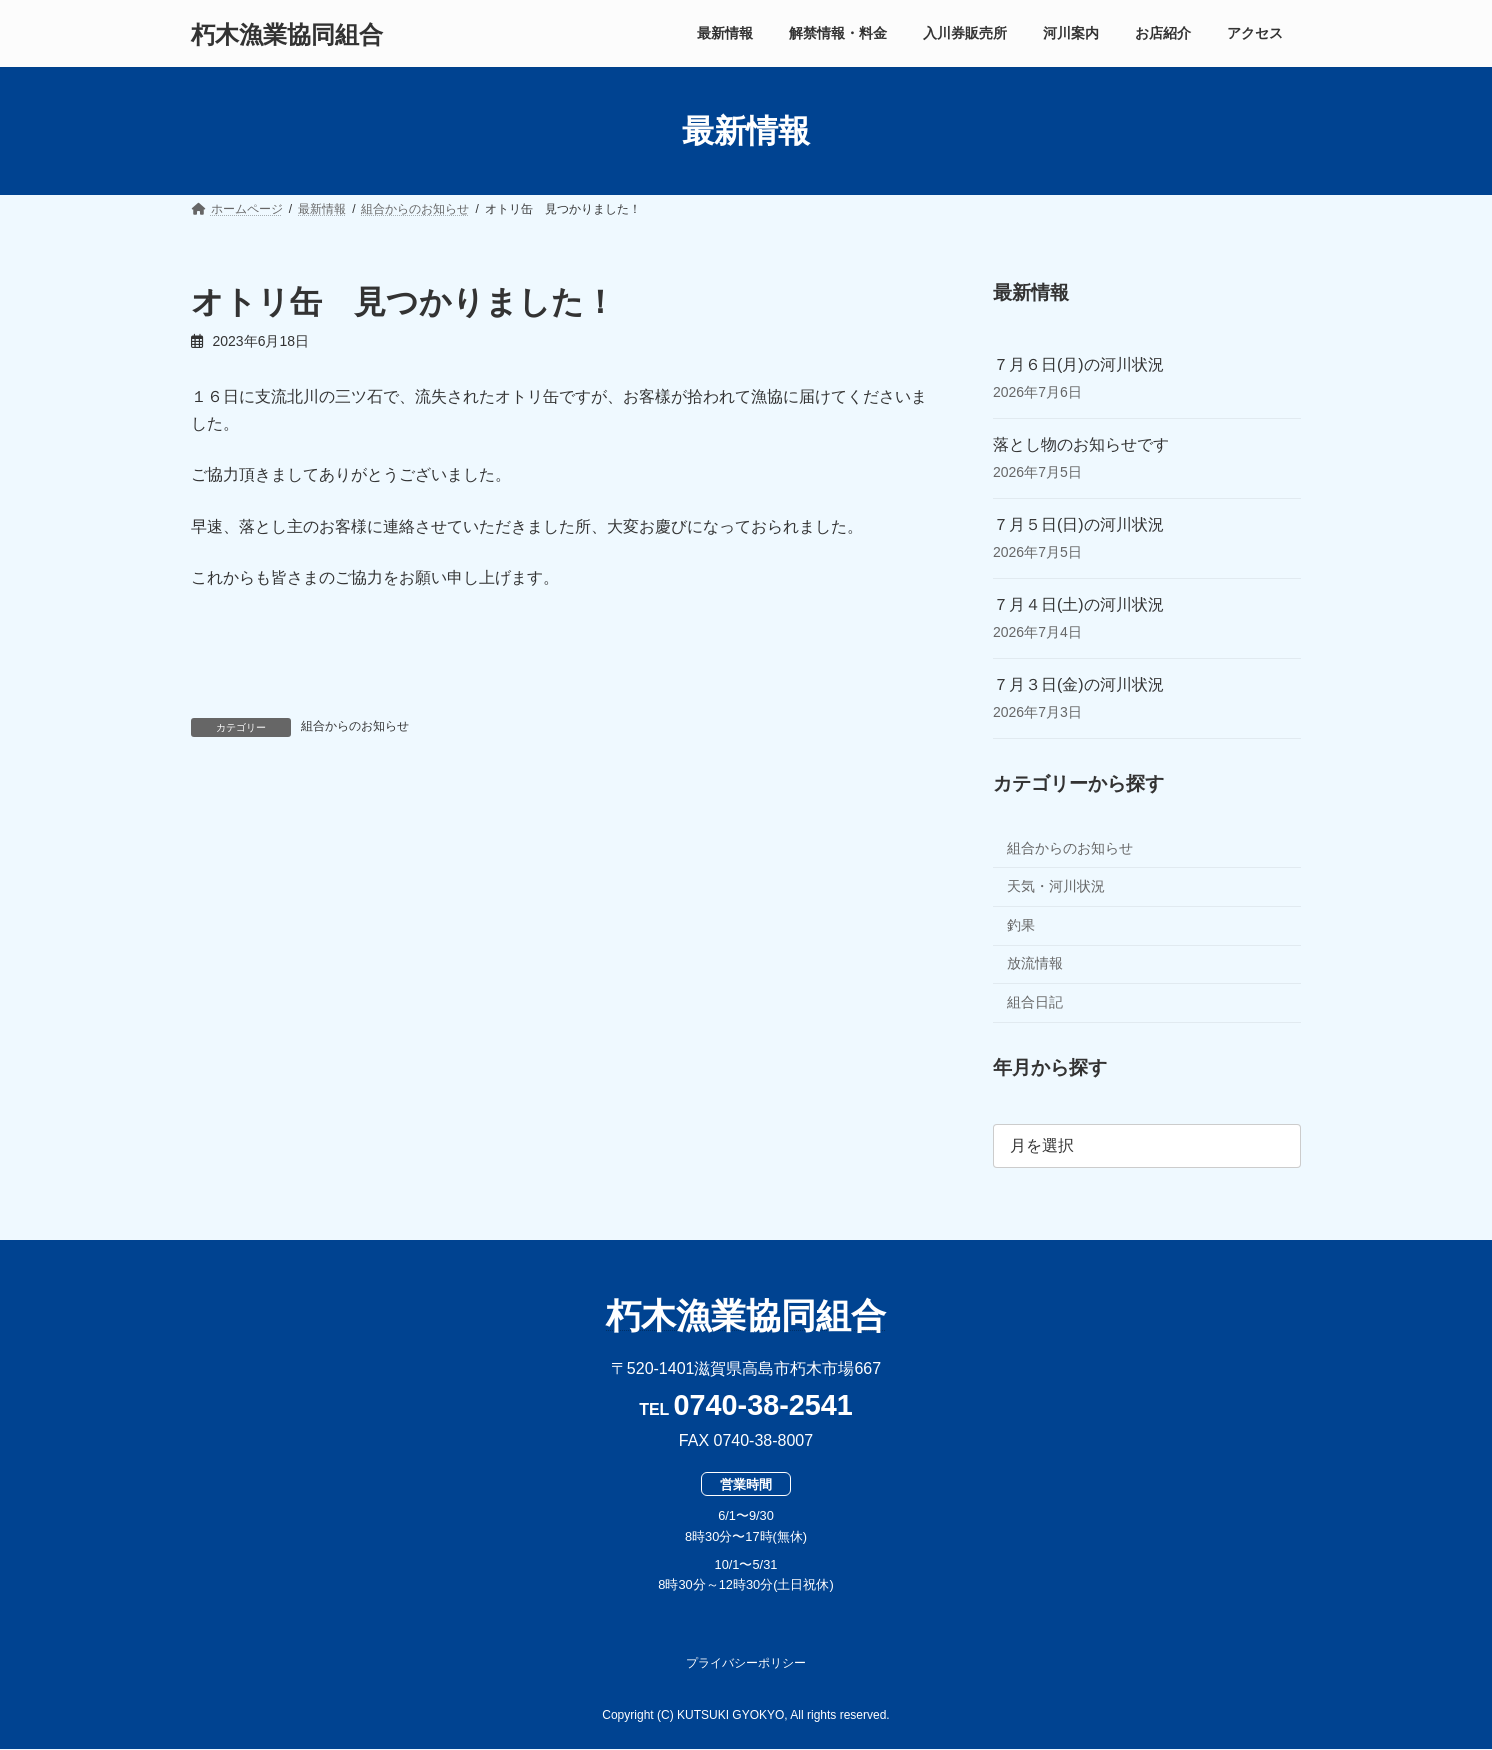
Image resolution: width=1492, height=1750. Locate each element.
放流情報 (1035, 964)
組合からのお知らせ (355, 726)
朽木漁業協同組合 (746, 1315)
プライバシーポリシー (746, 1663)
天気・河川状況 (1056, 886)
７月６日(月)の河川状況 (1078, 364)
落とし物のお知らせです (1081, 444)
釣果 (1021, 925)
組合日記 (1035, 1002)
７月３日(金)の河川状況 (1078, 684)
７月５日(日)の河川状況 (1078, 524)
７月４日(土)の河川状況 (1078, 604)
